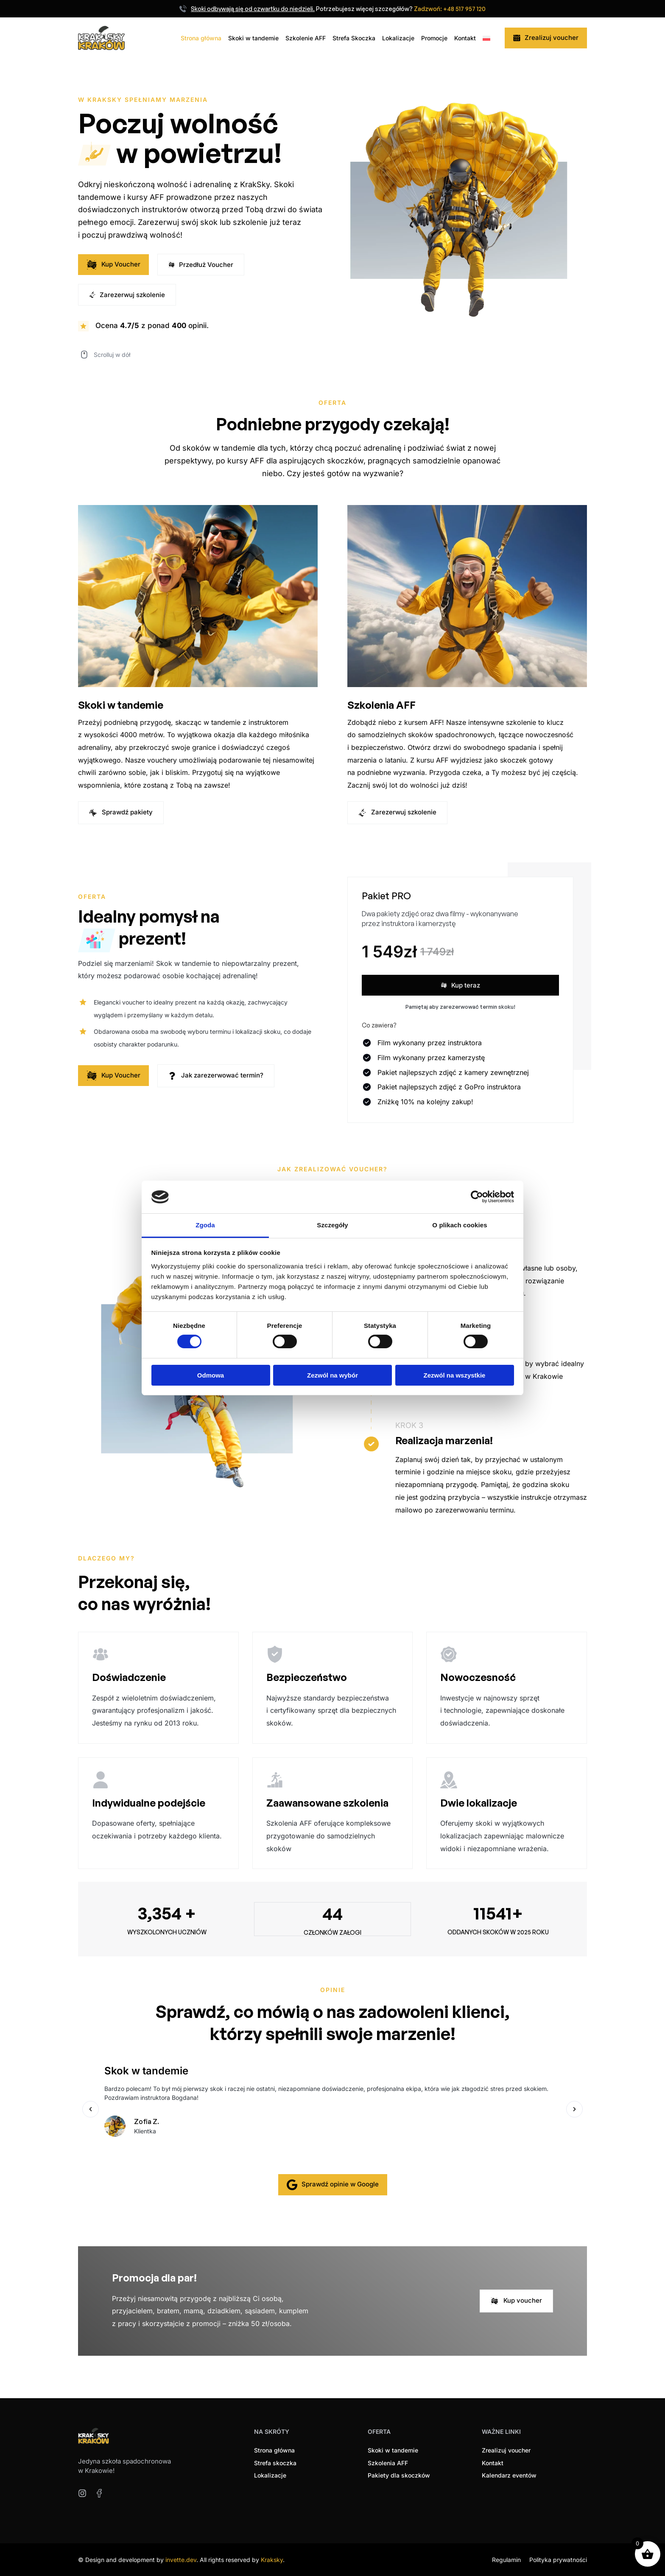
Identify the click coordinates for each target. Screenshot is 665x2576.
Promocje (434, 38)
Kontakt (465, 38)
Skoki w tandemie (253, 38)
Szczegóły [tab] (332, 1225)
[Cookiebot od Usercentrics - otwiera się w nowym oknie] (477, 1196)
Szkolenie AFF (305, 38)
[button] (90, 2108)
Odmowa (210, 1375)
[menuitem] (487, 38)
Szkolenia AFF (381, 705)
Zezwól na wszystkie (455, 1375)
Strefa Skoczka (353, 38)
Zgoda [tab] (205, 1225)
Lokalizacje (398, 38)
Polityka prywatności (558, 2559)
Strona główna (201, 38)
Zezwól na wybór (332, 1375)
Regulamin (506, 2559)
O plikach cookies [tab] (459, 1225)
